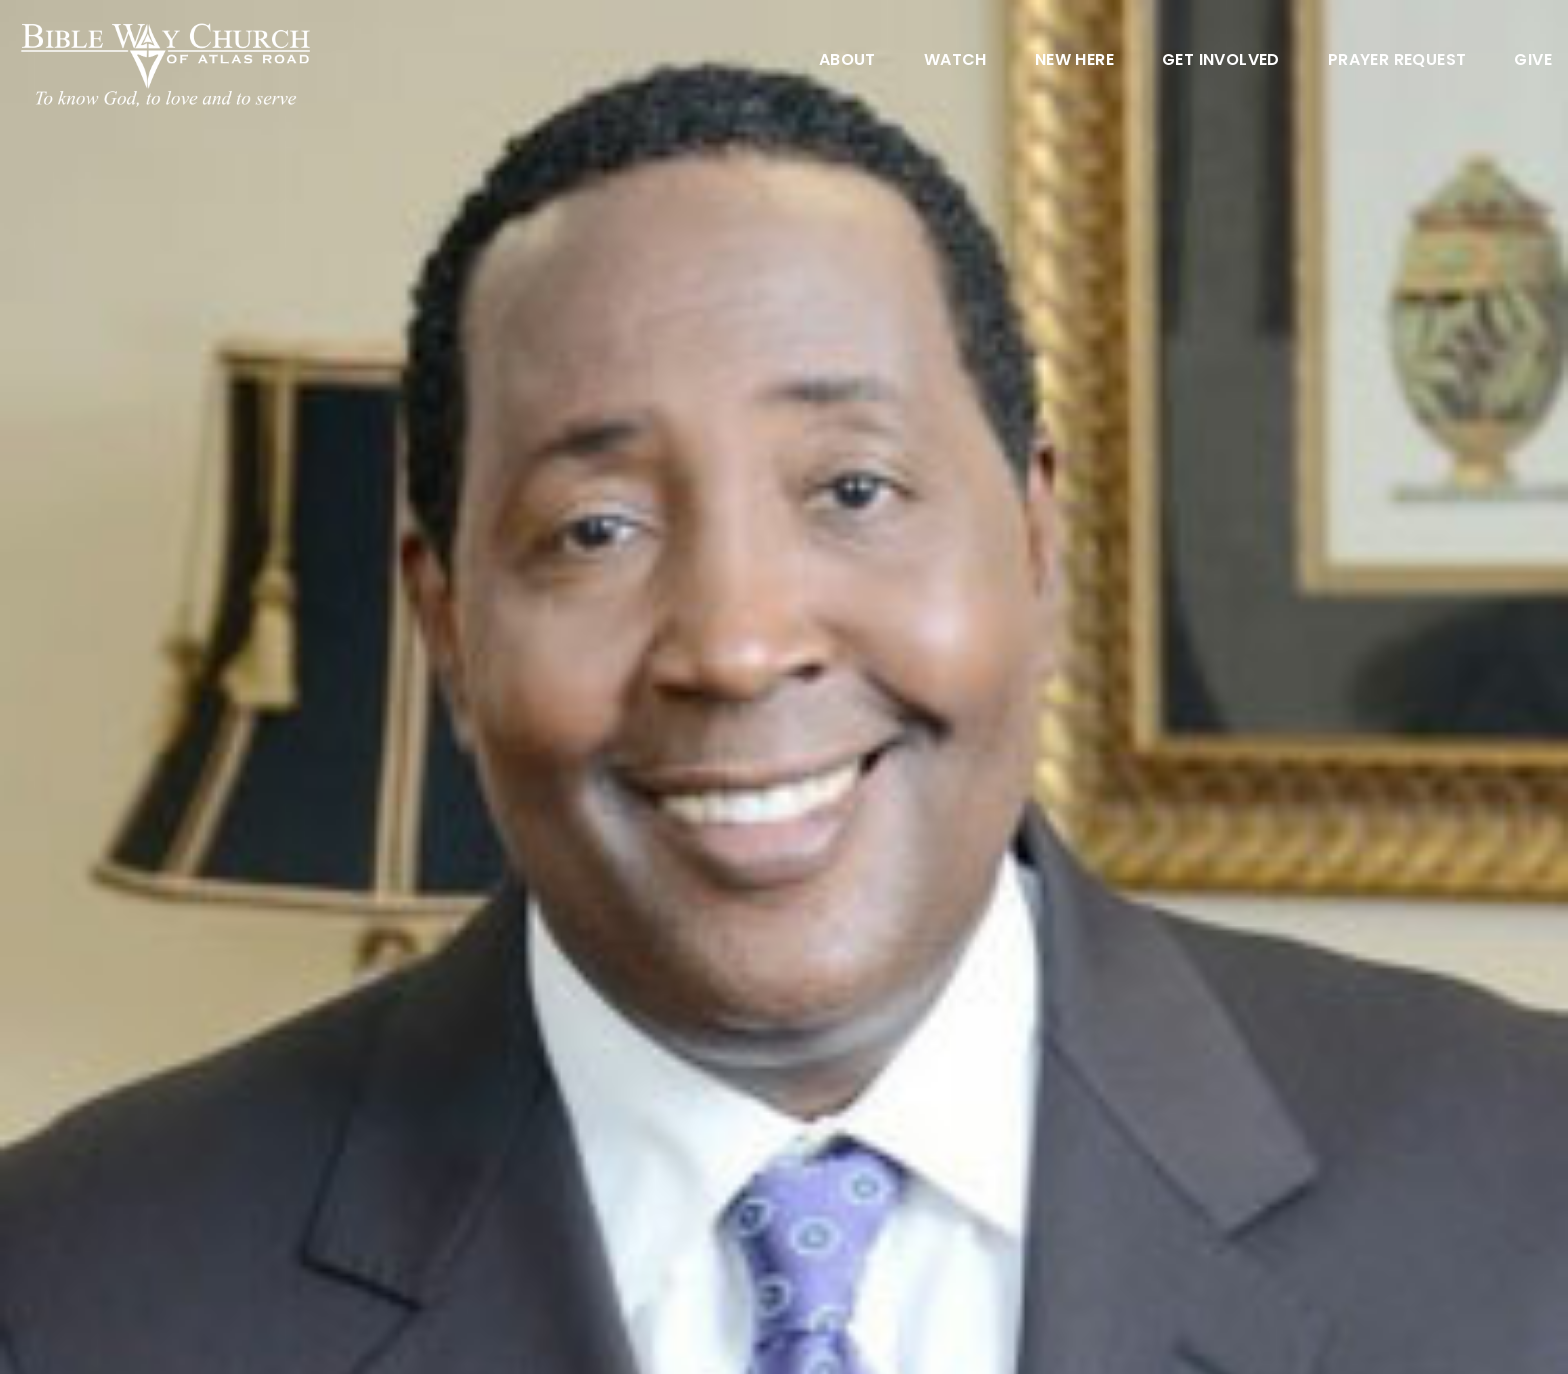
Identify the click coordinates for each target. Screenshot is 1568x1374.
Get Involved (1221, 61)
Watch (955, 61)
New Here (1074, 61)
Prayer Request (1397, 61)
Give (1533, 61)
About (847, 61)
